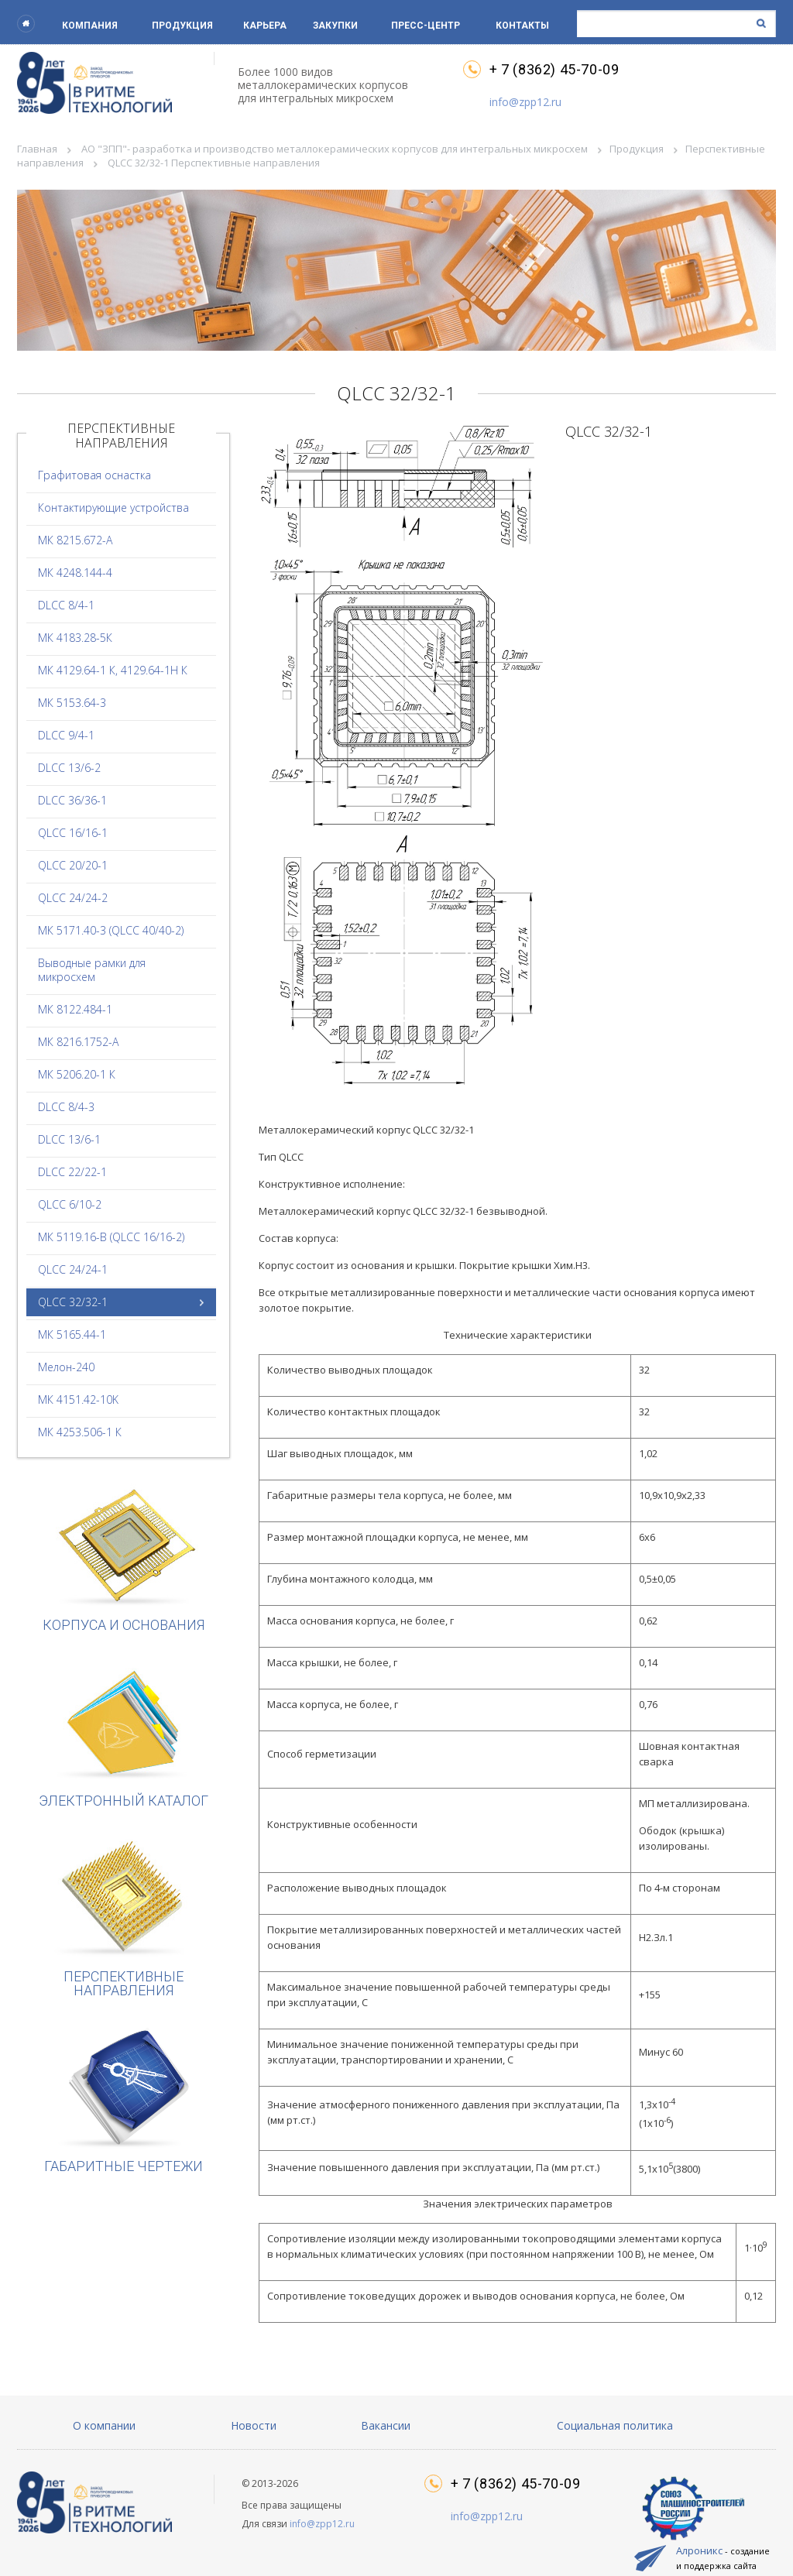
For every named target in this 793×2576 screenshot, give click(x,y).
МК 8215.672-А (75, 540)
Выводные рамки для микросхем (92, 969)
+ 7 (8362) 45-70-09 (554, 70)
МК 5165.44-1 (72, 1334)
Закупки (335, 25)
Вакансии (385, 2425)
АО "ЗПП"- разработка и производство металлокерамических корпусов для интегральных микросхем (334, 149)
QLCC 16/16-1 (73, 832)
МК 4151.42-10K (78, 1399)
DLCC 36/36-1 (72, 800)
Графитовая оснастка (94, 475)
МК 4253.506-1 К (80, 1432)
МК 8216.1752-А (78, 1041)
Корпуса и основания (123, 1558)
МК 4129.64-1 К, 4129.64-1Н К (112, 670)
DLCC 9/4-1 (66, 735)
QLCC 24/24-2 (73, 897)
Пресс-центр (425, 25)
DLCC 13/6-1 (69, 1139)
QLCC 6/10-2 (69, 1204)
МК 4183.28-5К (75, 637)
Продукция (182, 25)
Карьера (265, 25)
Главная (37, 149)
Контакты (522, 25)
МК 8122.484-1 (75, 1009)
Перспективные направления (123, 1916)
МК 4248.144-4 (75, 572)
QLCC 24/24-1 (73, 1269)
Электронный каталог (123, 1734)
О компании (104, 2425)
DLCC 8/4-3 (66, 1106)
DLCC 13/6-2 (69, 767)
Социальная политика (615, 2425)
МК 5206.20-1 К (76, 1074)
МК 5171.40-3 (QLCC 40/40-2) (111, 930)
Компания (90, 25)
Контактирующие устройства (113, 507)
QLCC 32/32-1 (73, 1302)
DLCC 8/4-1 (66, 605)
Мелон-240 (66, 1367)
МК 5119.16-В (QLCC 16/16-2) (111, 1237)
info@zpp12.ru (525, 101)
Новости (253, 2425)
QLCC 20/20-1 (73, 865)
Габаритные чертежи (123, 2099)
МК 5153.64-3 (72, 702)
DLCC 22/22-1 (72, 1172)
